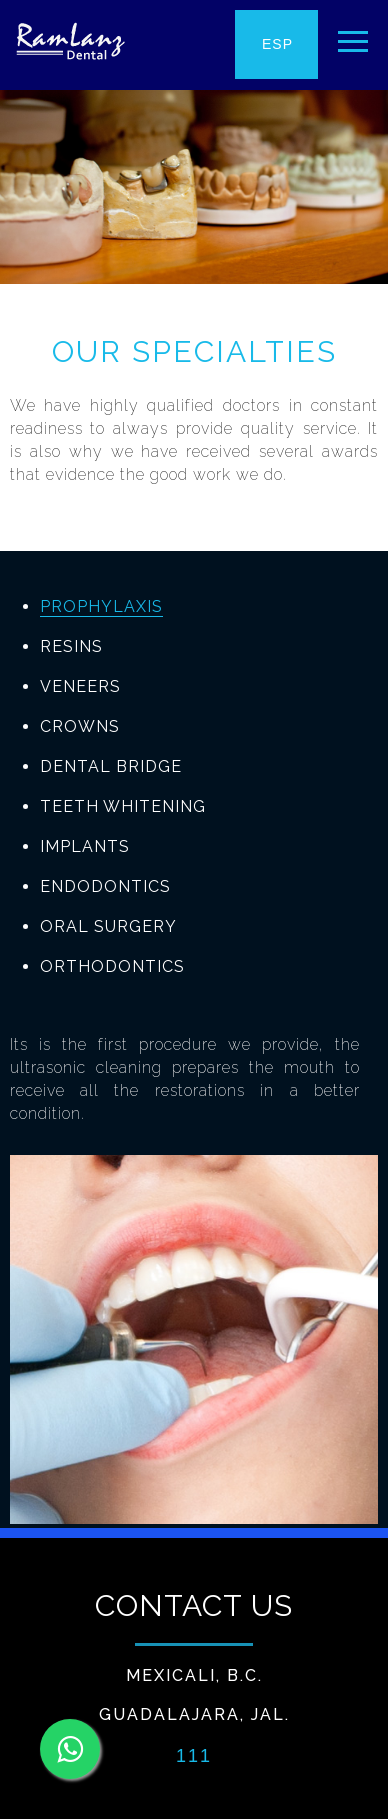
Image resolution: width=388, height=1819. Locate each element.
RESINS (71, 646)
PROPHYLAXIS (101, 606)
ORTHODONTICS (112, 966)
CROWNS (80, 726)
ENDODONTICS (105, 886)
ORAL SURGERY (108, 926)
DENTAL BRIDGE (111, 766)
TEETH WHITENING (123, 806)
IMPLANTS (85, 846)
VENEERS (80, 686)
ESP (277, 44)
